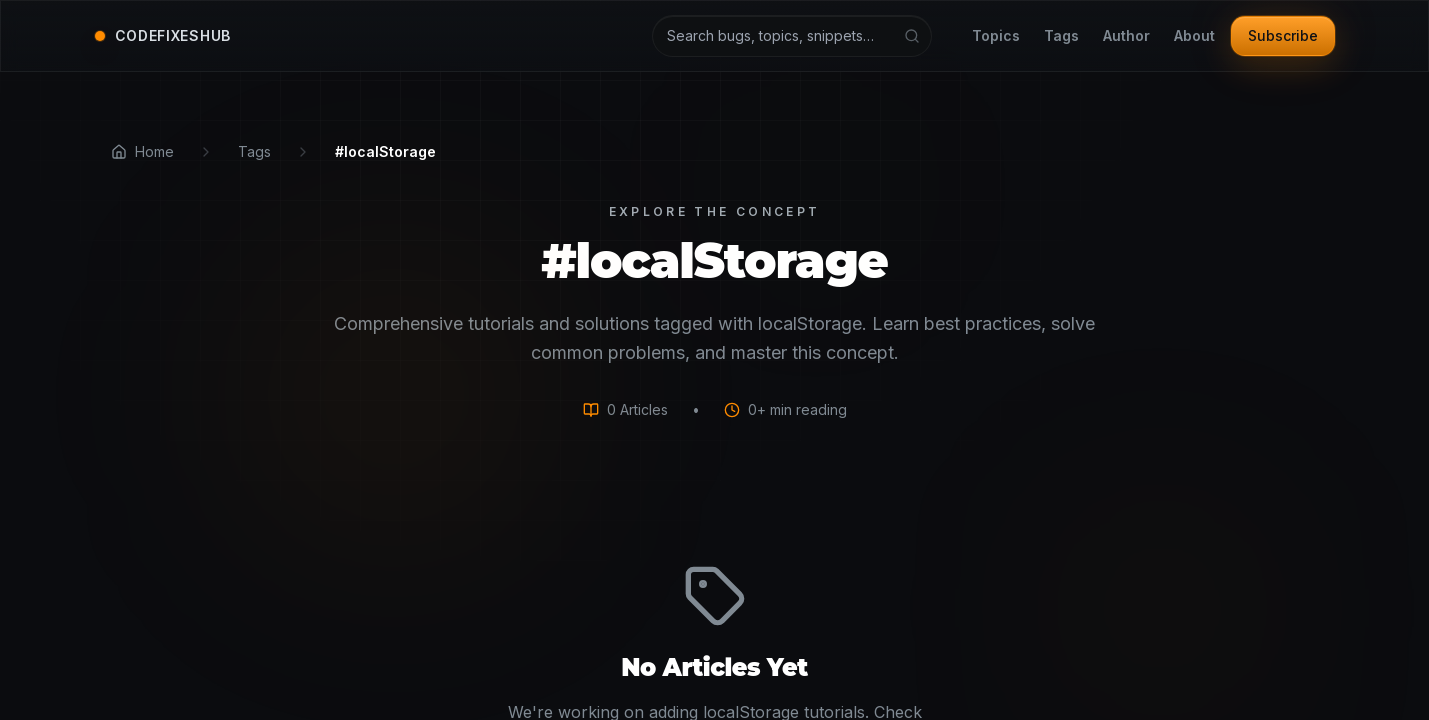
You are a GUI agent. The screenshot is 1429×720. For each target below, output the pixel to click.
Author (1126, 36)
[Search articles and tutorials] (792, 36)
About (1194, 36)
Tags (1061, 36)
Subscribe (1283, 35)
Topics (996, 36)
